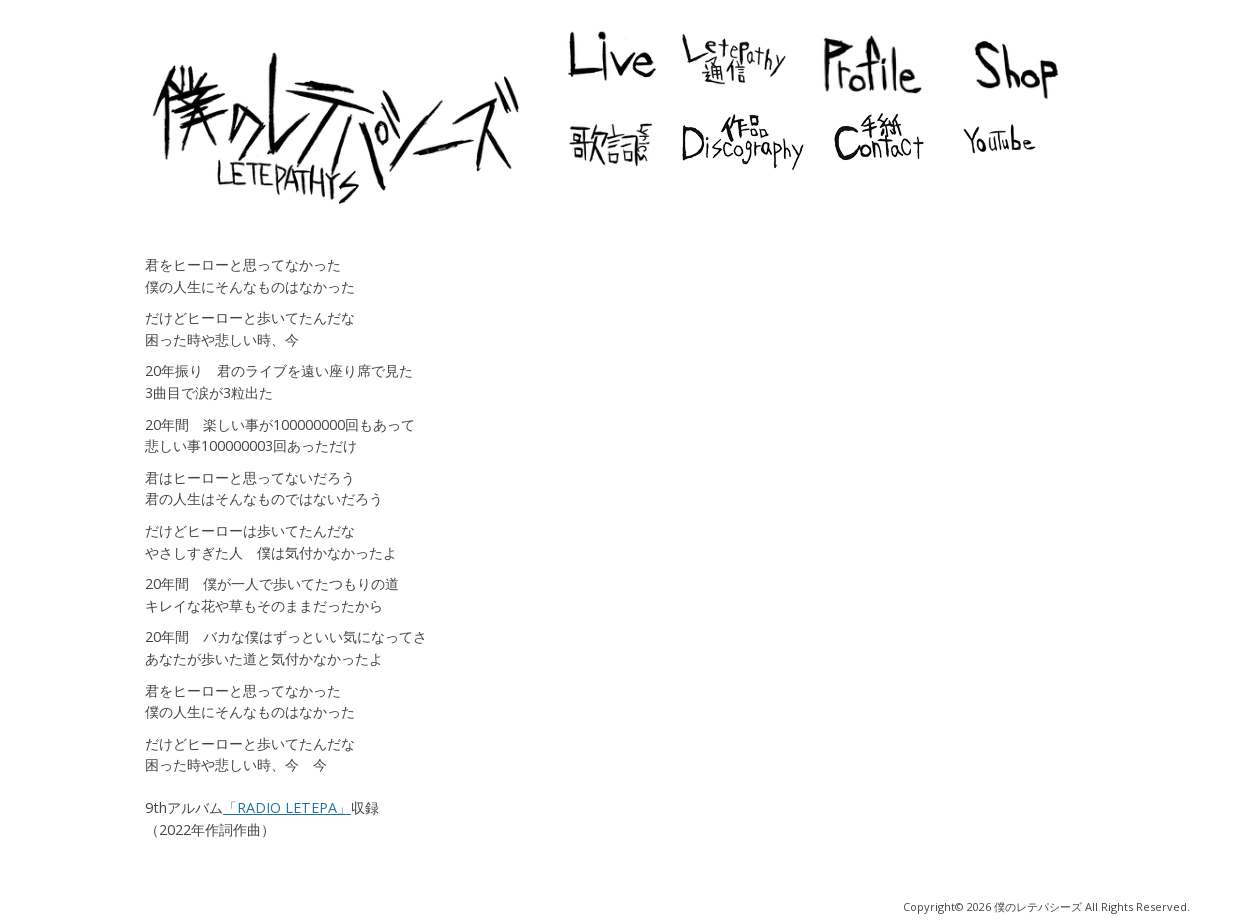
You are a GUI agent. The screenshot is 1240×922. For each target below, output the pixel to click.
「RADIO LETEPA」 (287, 807)
